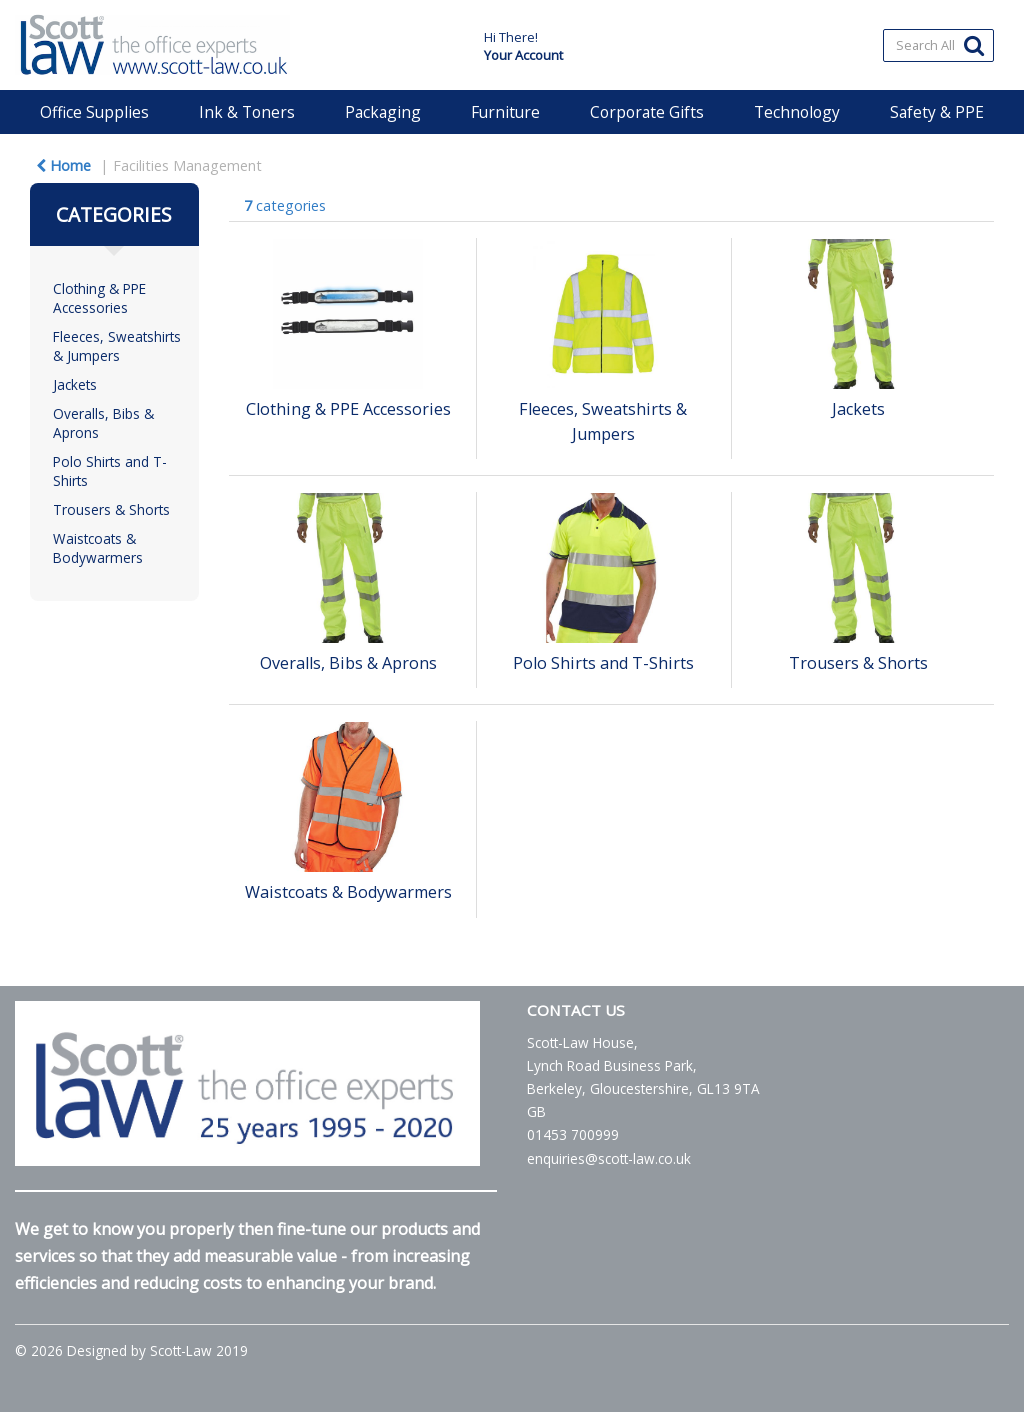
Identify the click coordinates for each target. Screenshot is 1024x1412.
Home (63, 165)
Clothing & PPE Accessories (99, 298)
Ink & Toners (247, 112)
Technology (797, 112)
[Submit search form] (974, 44)
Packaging (383, 112)
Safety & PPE (937, 112)
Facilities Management (187, 165)
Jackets (75, 384)
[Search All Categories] (938, 45)
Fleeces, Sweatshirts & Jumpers (117, 346)
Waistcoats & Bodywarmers (98, 548)
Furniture (505, 112)
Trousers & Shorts (111, 509)
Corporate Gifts (647, 112)
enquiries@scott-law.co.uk (609, 1158)
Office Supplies (94, 112)
